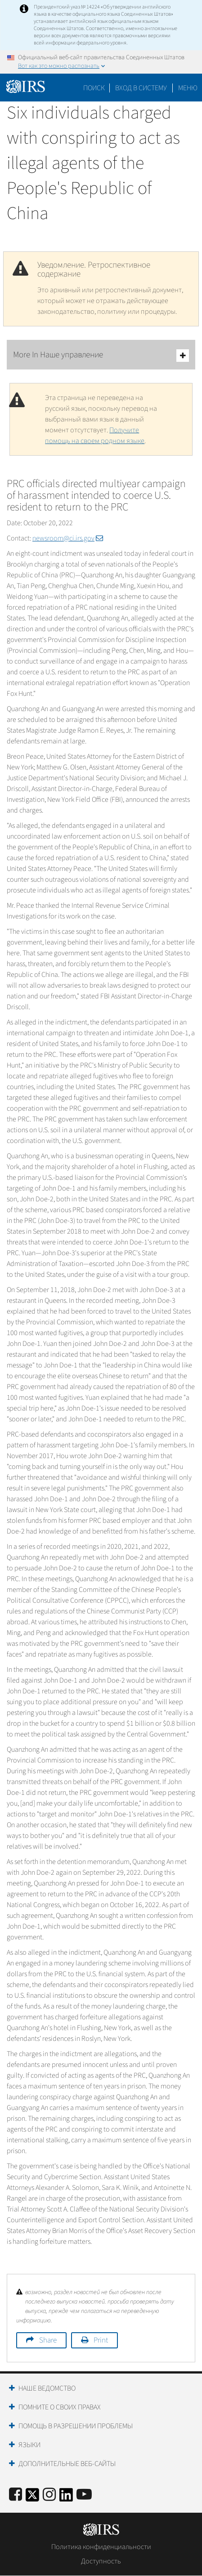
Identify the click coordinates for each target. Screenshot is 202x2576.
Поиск (94, 88)
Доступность (101, 2561)
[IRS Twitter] (32, 2498)
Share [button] (48, 2340)
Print (101, 2340)
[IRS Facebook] (15, 2495)
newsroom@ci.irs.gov (67, 538)
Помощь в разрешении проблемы (75, 2426)
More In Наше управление (101, 355)
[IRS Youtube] (84, 2495)
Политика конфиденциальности (101, 2546)
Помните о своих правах (59, 2407)
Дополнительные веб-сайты (67, 2464)
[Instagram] (49, 2495)
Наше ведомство (47, 2388)
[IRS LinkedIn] (66, 2498)
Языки (29, 2445)
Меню (188, 88)
